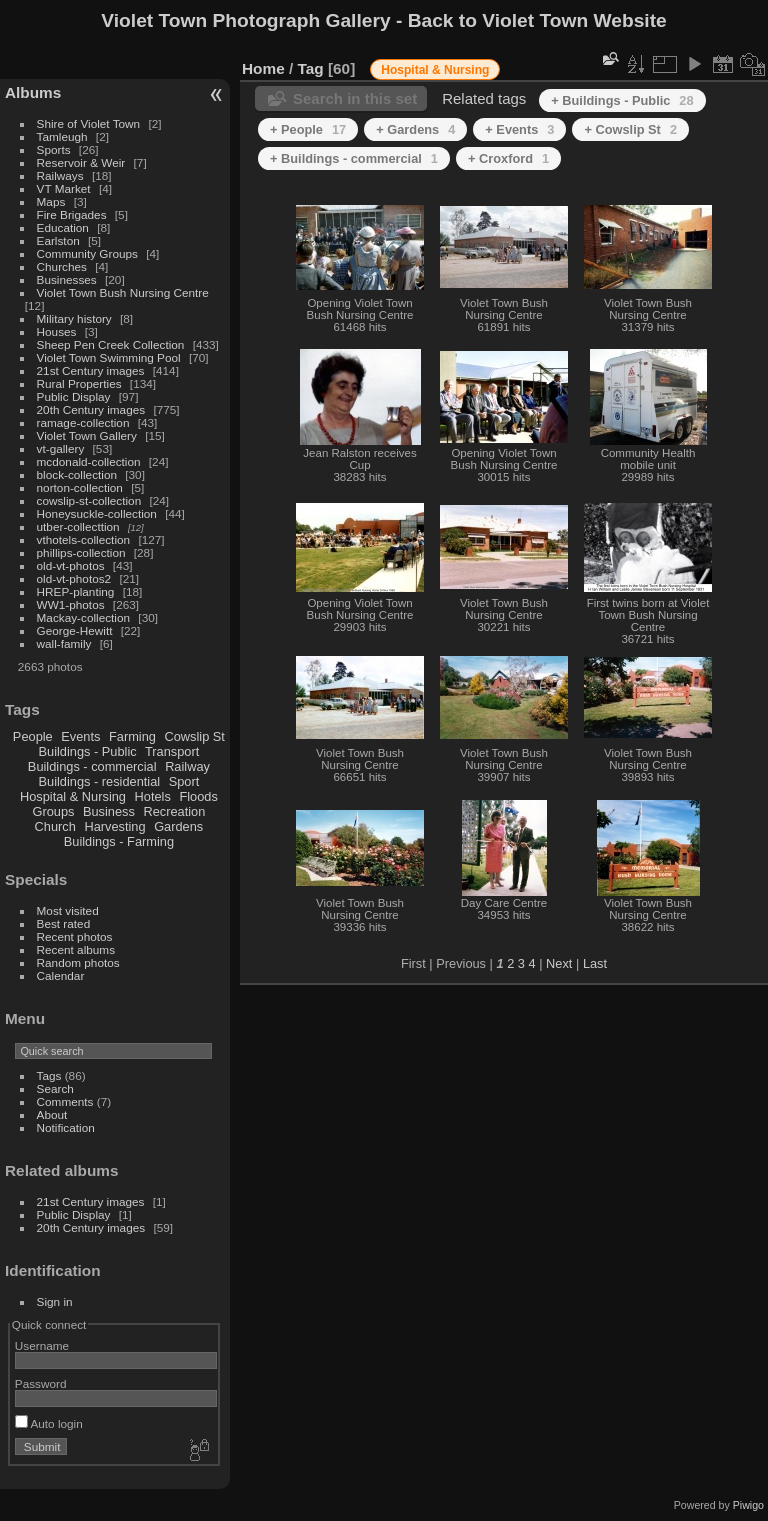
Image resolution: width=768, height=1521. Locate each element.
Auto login (49, 1423)
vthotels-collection (84, 539)
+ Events (519, 129)
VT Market (64, 188)
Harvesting (114, 826)
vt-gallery (61, 448)
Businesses (67, 279)
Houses (57, 331)
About (52, 1114)
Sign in (55, 1301)
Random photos (78, 962)
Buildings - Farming (119, 841)
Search (55, 1088)
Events (80, 736)
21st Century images (91, 370)
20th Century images (91, 409)
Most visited (68, 910)
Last (595, 963)
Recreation (174, 811)
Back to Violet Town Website (537, 20)
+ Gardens (415, 129)
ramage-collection (83, 422)
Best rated (64, 923)
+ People (308, 129)
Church (55, 826)
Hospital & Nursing (73, 796)
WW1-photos (71, 604)
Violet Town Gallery (87, 435)
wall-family (64, 643)
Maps (51, 201)
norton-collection (80, 487)
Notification (66, 1127)
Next (559, 963)
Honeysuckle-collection (97, 513)
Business (109, 811)
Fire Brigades (72, 214)
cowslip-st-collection (89, 500)
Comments (65, 1101)
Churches (62, 266)
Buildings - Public (88, 751)
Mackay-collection (84, 617)
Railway (187, 766)
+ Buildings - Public (622, 100)
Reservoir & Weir (81, 162)
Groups (53, 811)
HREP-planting (76, 591)
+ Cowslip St (630, 129)
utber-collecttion (78, 526)
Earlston (58, 240)
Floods (198, 796)
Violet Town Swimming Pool (109, 357)
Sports (54, 149)
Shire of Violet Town (89, 123)
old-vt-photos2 (74, 578)
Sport (184, 781)
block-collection (77, 474)
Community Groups (87, 253)
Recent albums (76, 949)
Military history (74, 318)
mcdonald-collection (89, 461)
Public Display (74, 396)
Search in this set (355, 98)
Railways (60, 175)
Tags (49, 1075)
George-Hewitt (75, 630)
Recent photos (75, 936)
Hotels (153, 796)
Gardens (178, 826)
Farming (132, 736)
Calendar (61, 975)
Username (42, 1345)
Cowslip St (194, 736)
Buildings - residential (100, 781)
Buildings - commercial (92, 766)
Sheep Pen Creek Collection (111, 344)
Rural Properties (79, 383)
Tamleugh (62, 136)
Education (63, 227)
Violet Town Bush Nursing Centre (123, 292)
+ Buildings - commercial (354, 158)
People (33, 736)
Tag (311, 68)
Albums (33, 92)
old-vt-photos (71, 565)
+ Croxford (508, 158)
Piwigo (748, 1505)
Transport (172, 751)
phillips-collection (81, 552)
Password (41, 1383)
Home (263, 68)
